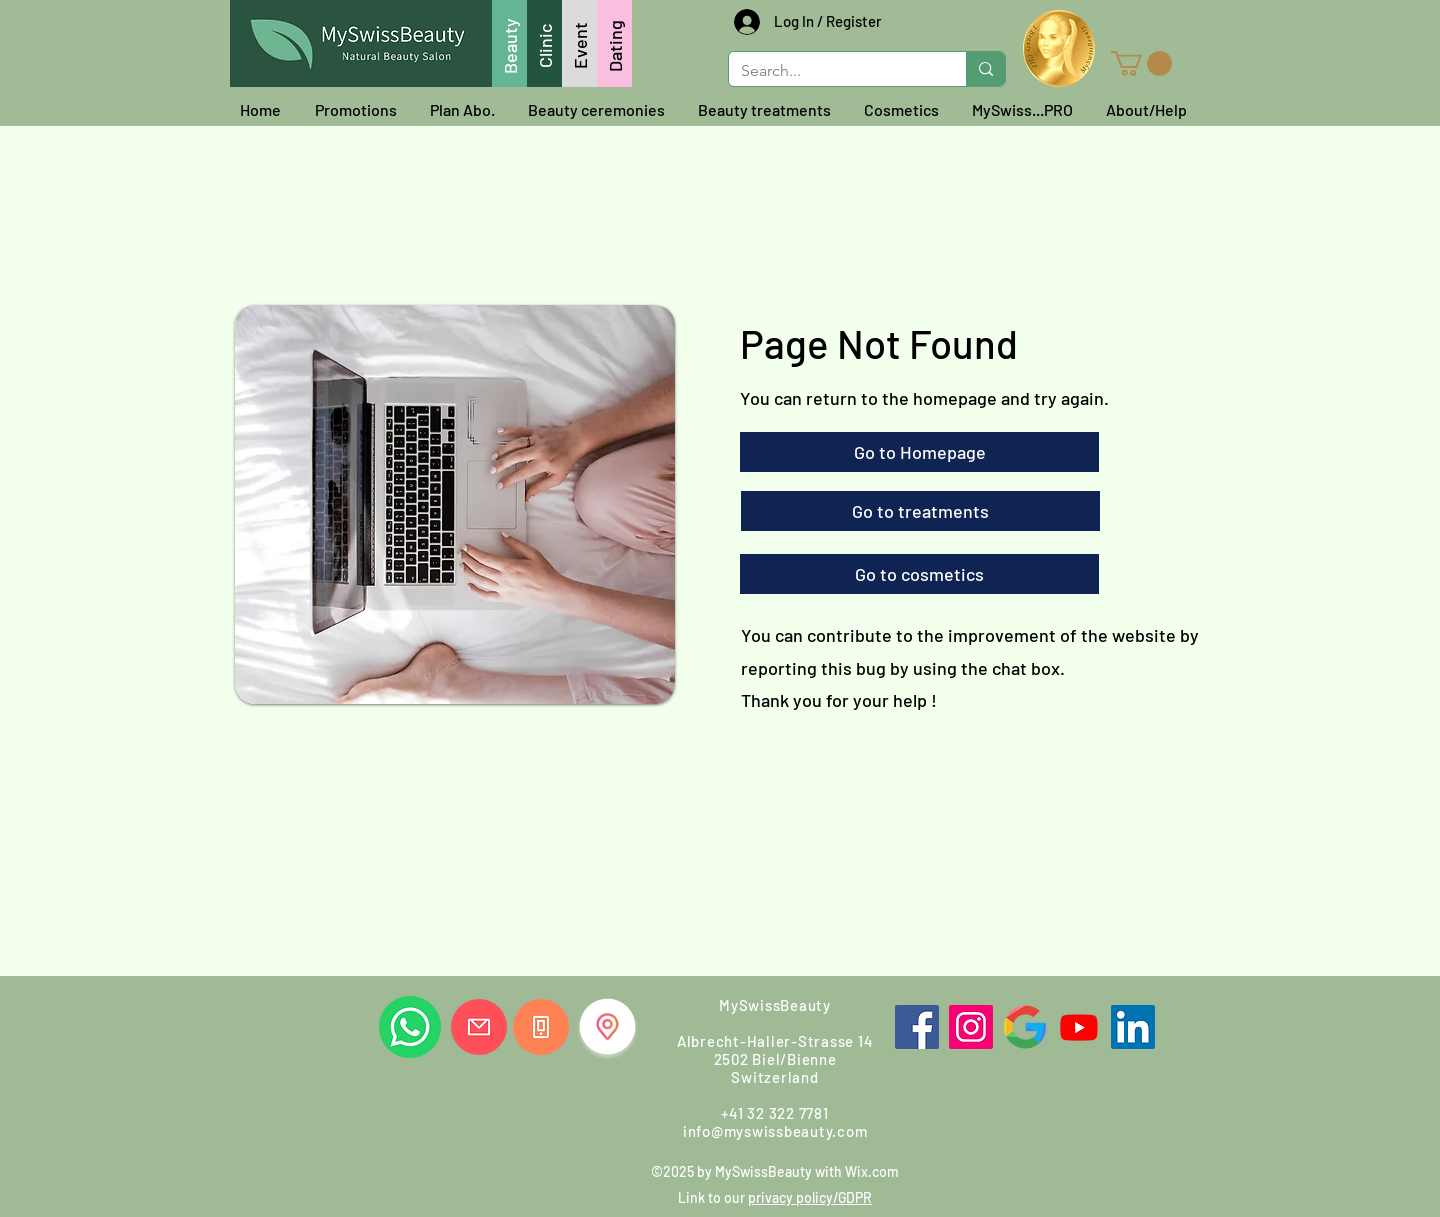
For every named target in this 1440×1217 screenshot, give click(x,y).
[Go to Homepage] (919, 452)
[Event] (579, 43)
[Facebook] (917, 1027)
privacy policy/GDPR (810, 1197)
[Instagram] (971, 1027)
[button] (1141, 63)
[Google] (1025, 1027)
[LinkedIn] (1133, 1027)
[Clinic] (544, 43)
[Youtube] (1079, 1027)
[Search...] (832, 71)
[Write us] (479, 1027)
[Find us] (607, 1026)
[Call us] (541, 1027)
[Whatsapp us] (410, 1027)
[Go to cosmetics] (919, 574)
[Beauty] (509, 43)
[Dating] (614, 43)
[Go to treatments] (920, 511)
